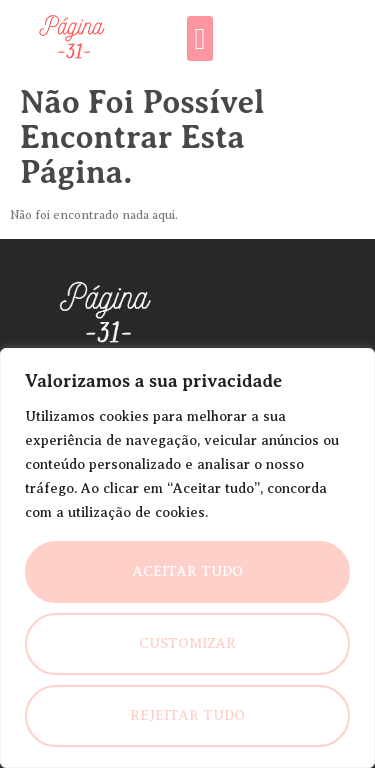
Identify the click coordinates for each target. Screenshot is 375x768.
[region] (187, 558)
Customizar (187, 643)
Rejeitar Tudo (187, 715)
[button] (200, 38)
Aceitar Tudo (188, 571)
